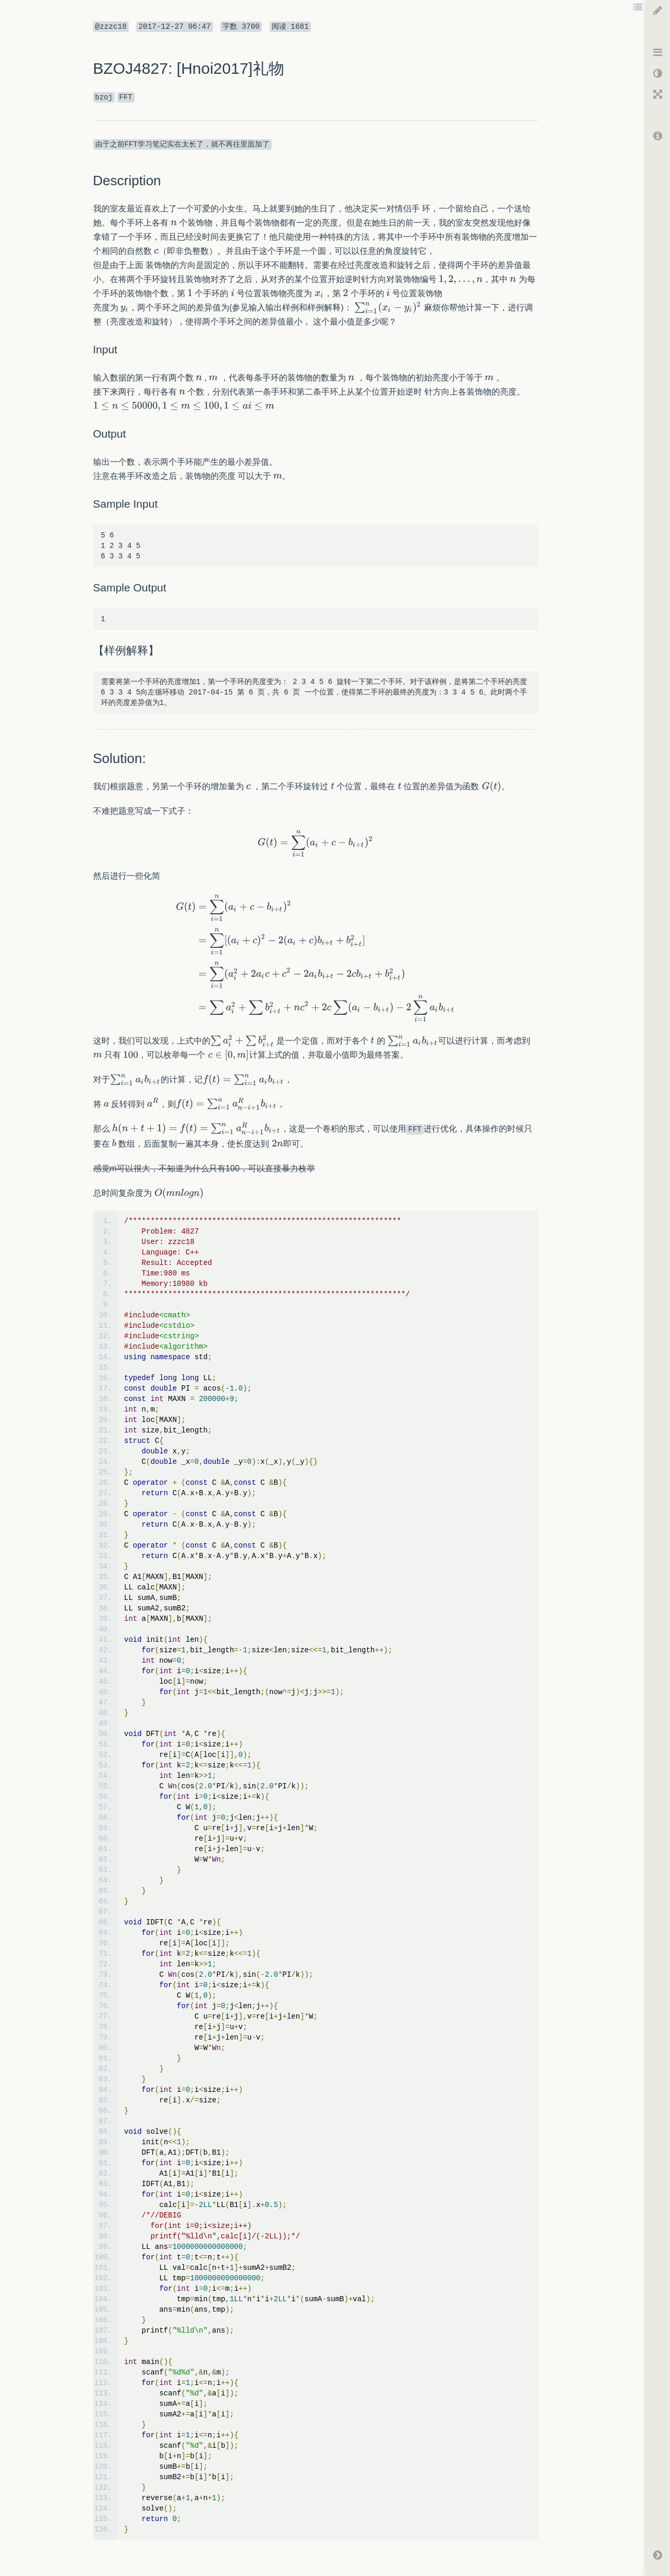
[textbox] (174, 223)
